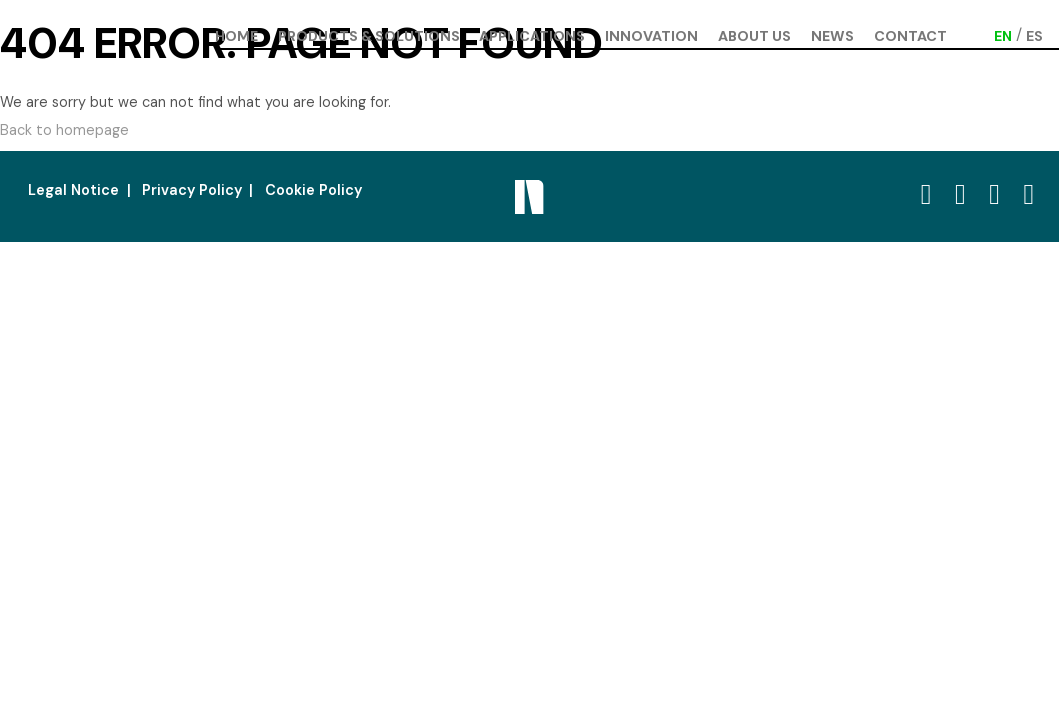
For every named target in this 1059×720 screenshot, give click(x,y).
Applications (532, 36)
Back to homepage (64, 130)
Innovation (651, 36)
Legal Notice (73, 190)
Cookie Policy (313, 190)
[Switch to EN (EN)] (1003, 35)
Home (236, 36)
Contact (910, 36)
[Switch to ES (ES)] (1034, 35)
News (832, 36)
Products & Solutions (369, 36)
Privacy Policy (192, 190)
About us (754, 36)
